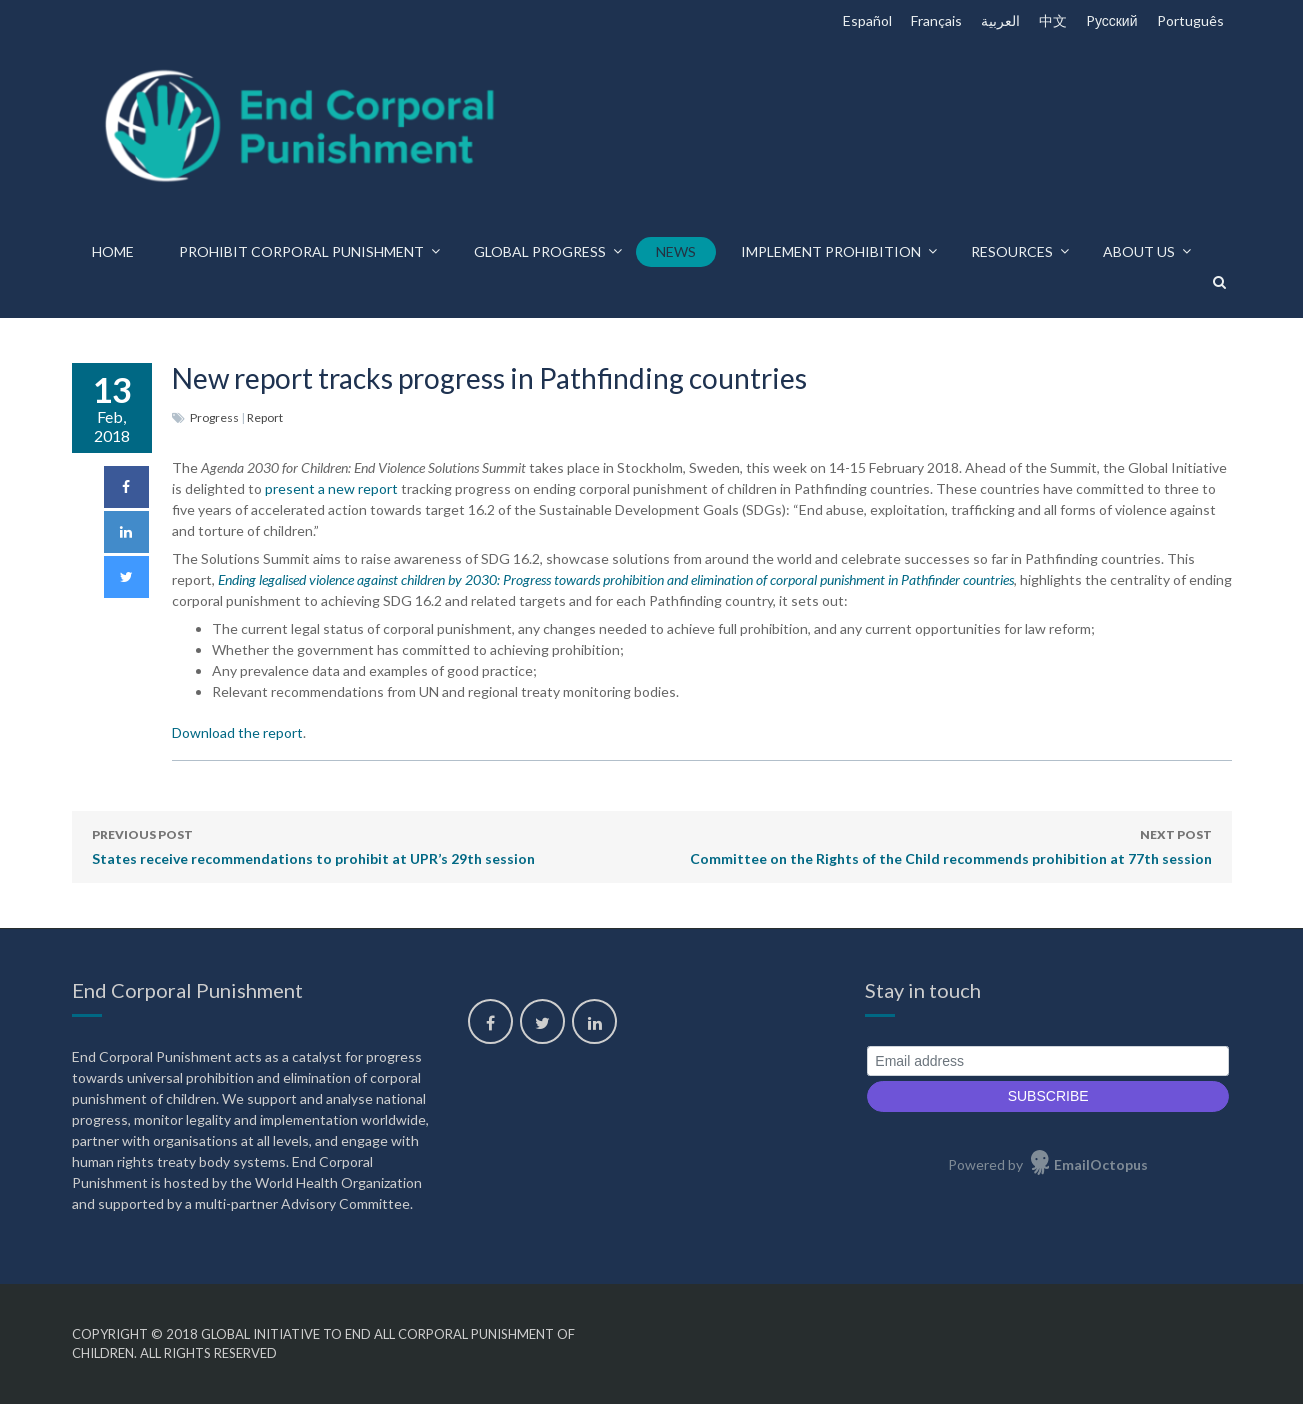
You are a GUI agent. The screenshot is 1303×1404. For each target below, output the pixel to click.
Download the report (237, 732)
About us (1139, 251)
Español (867, 20)
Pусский (1112, 20)
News (676, 251)
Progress (214, 417)
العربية (1000, 20)
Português (1190, 20)
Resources (1012, 251)
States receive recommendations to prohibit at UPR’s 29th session (313, 845)
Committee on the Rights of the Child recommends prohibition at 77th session (951, 845)
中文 (1053, 20)
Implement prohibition (831, 251)
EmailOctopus (1101, 1164)
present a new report (331, 488)
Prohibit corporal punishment (301, 251)
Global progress (540, 251)
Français (936, 20)
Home (113, 251)
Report (265, 417)
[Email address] (1048, 1061)
